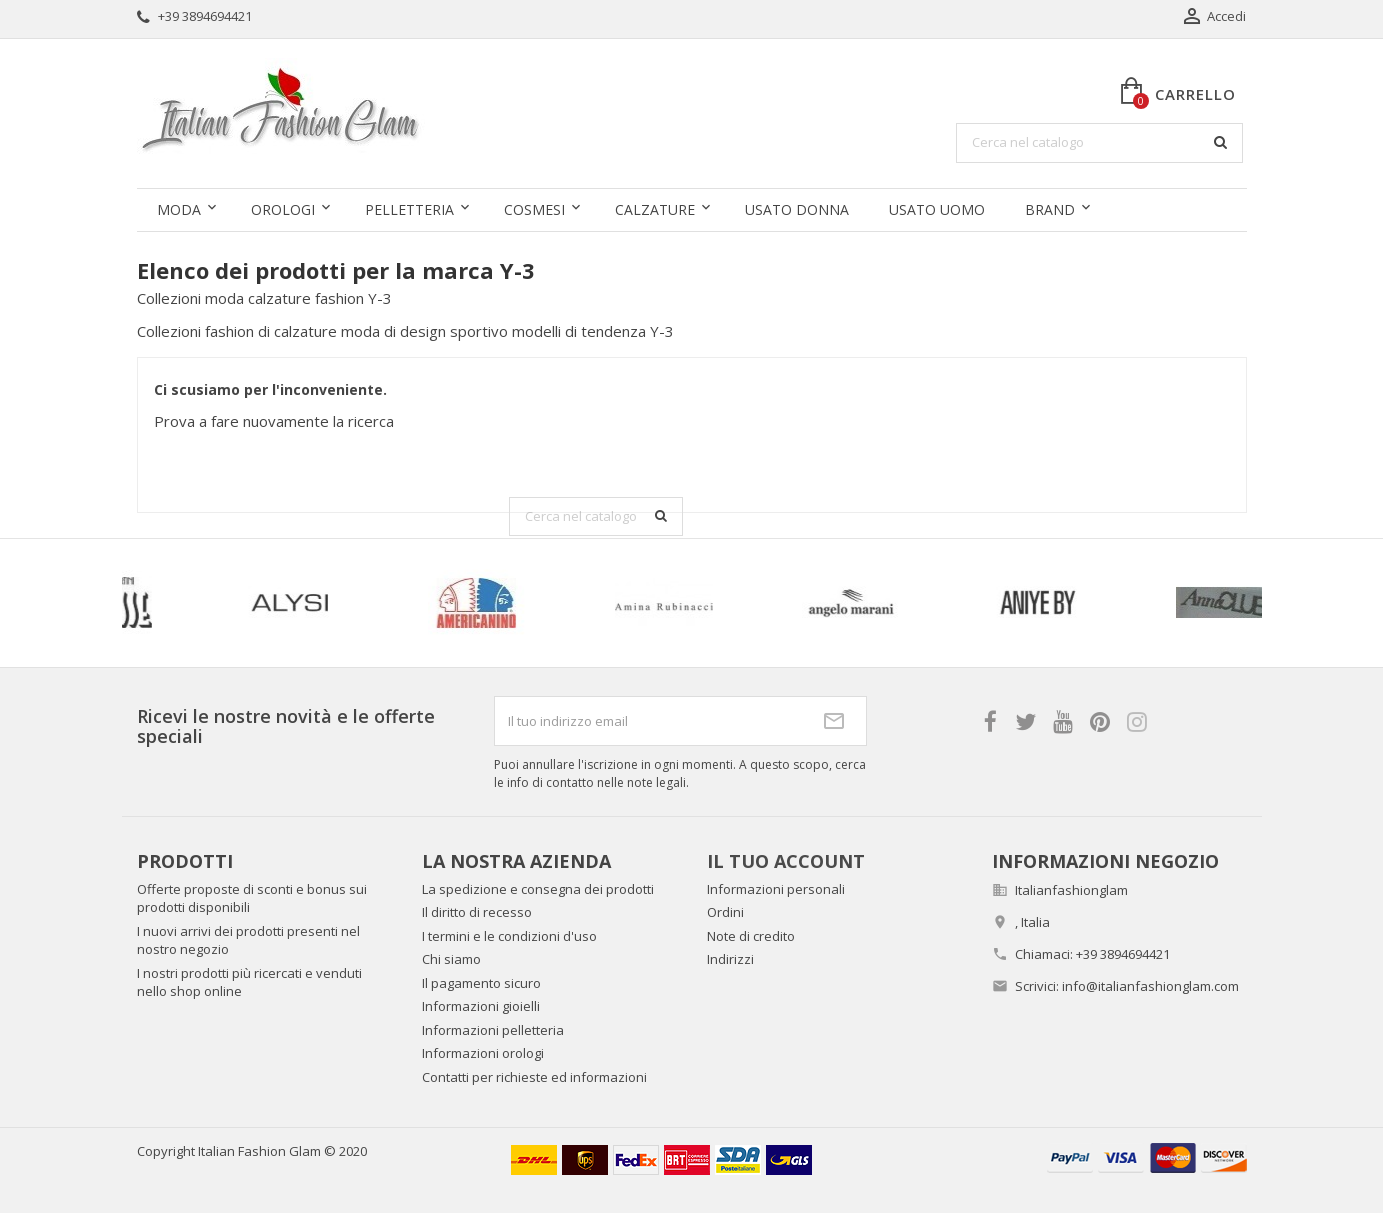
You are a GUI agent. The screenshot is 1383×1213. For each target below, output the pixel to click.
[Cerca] (1099, 143)
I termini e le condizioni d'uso (509, 936)
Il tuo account (786, 861)
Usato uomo (937, 209)
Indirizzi (730, 959)
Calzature (655, 209)
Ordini (725, 912)
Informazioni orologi (483, 1053)
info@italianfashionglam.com (1150, 986)
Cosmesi (534, 209)
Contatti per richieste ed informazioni (534, 1077)
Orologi (283, 209)
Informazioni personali (776, 889)
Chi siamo (451, 959)
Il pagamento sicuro (481, 983)
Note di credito (751, 936)
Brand (1050, 209)
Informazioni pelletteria (493, 1030)
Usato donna (797, 209)
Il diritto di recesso (477, 912)
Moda (179, 209)
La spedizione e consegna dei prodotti (538, 889)
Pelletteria (409, 209)
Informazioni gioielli (481, 1006)
